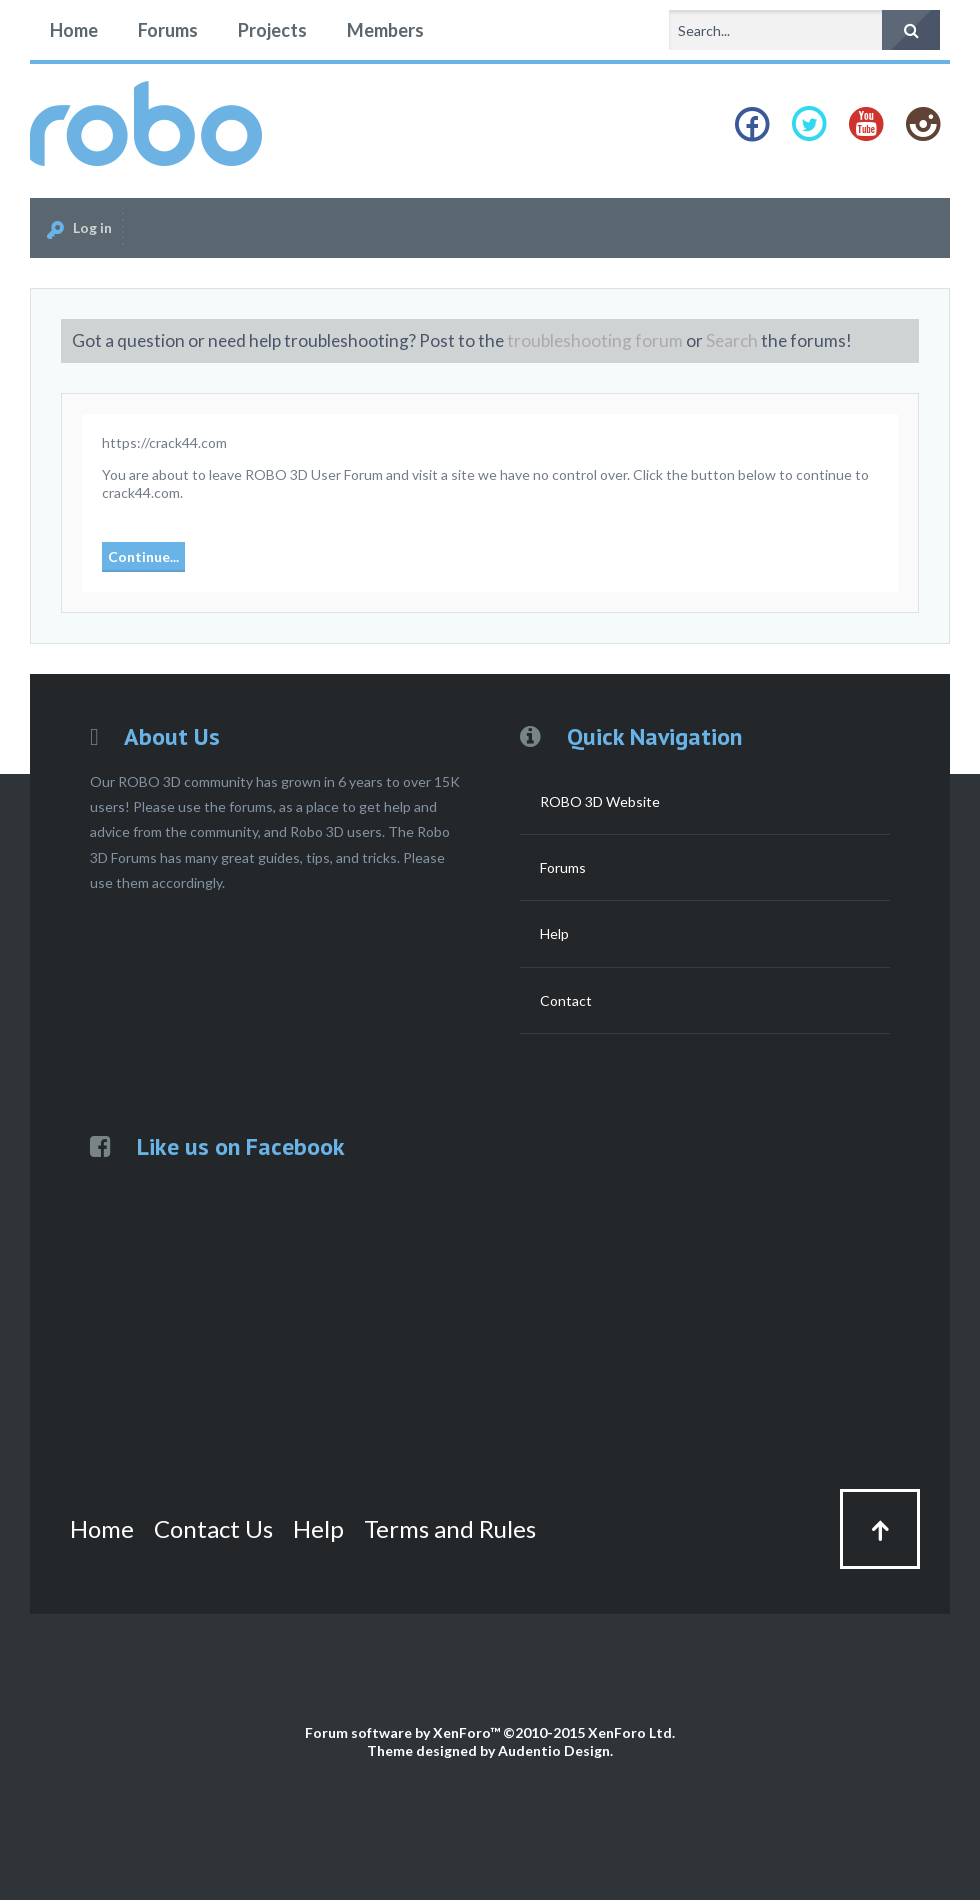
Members (385, 30)
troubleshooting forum (595, 340)
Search (732, 340)
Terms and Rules (450, 1528)
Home (74, 30)
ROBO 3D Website (600, 801)
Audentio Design (554, 1750)
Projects (272, 30)
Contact (566, 1000)
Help (554, 933)
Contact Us (213, 1528)
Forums (168, 30)
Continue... (143, 556)
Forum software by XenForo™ (490, 1732)
